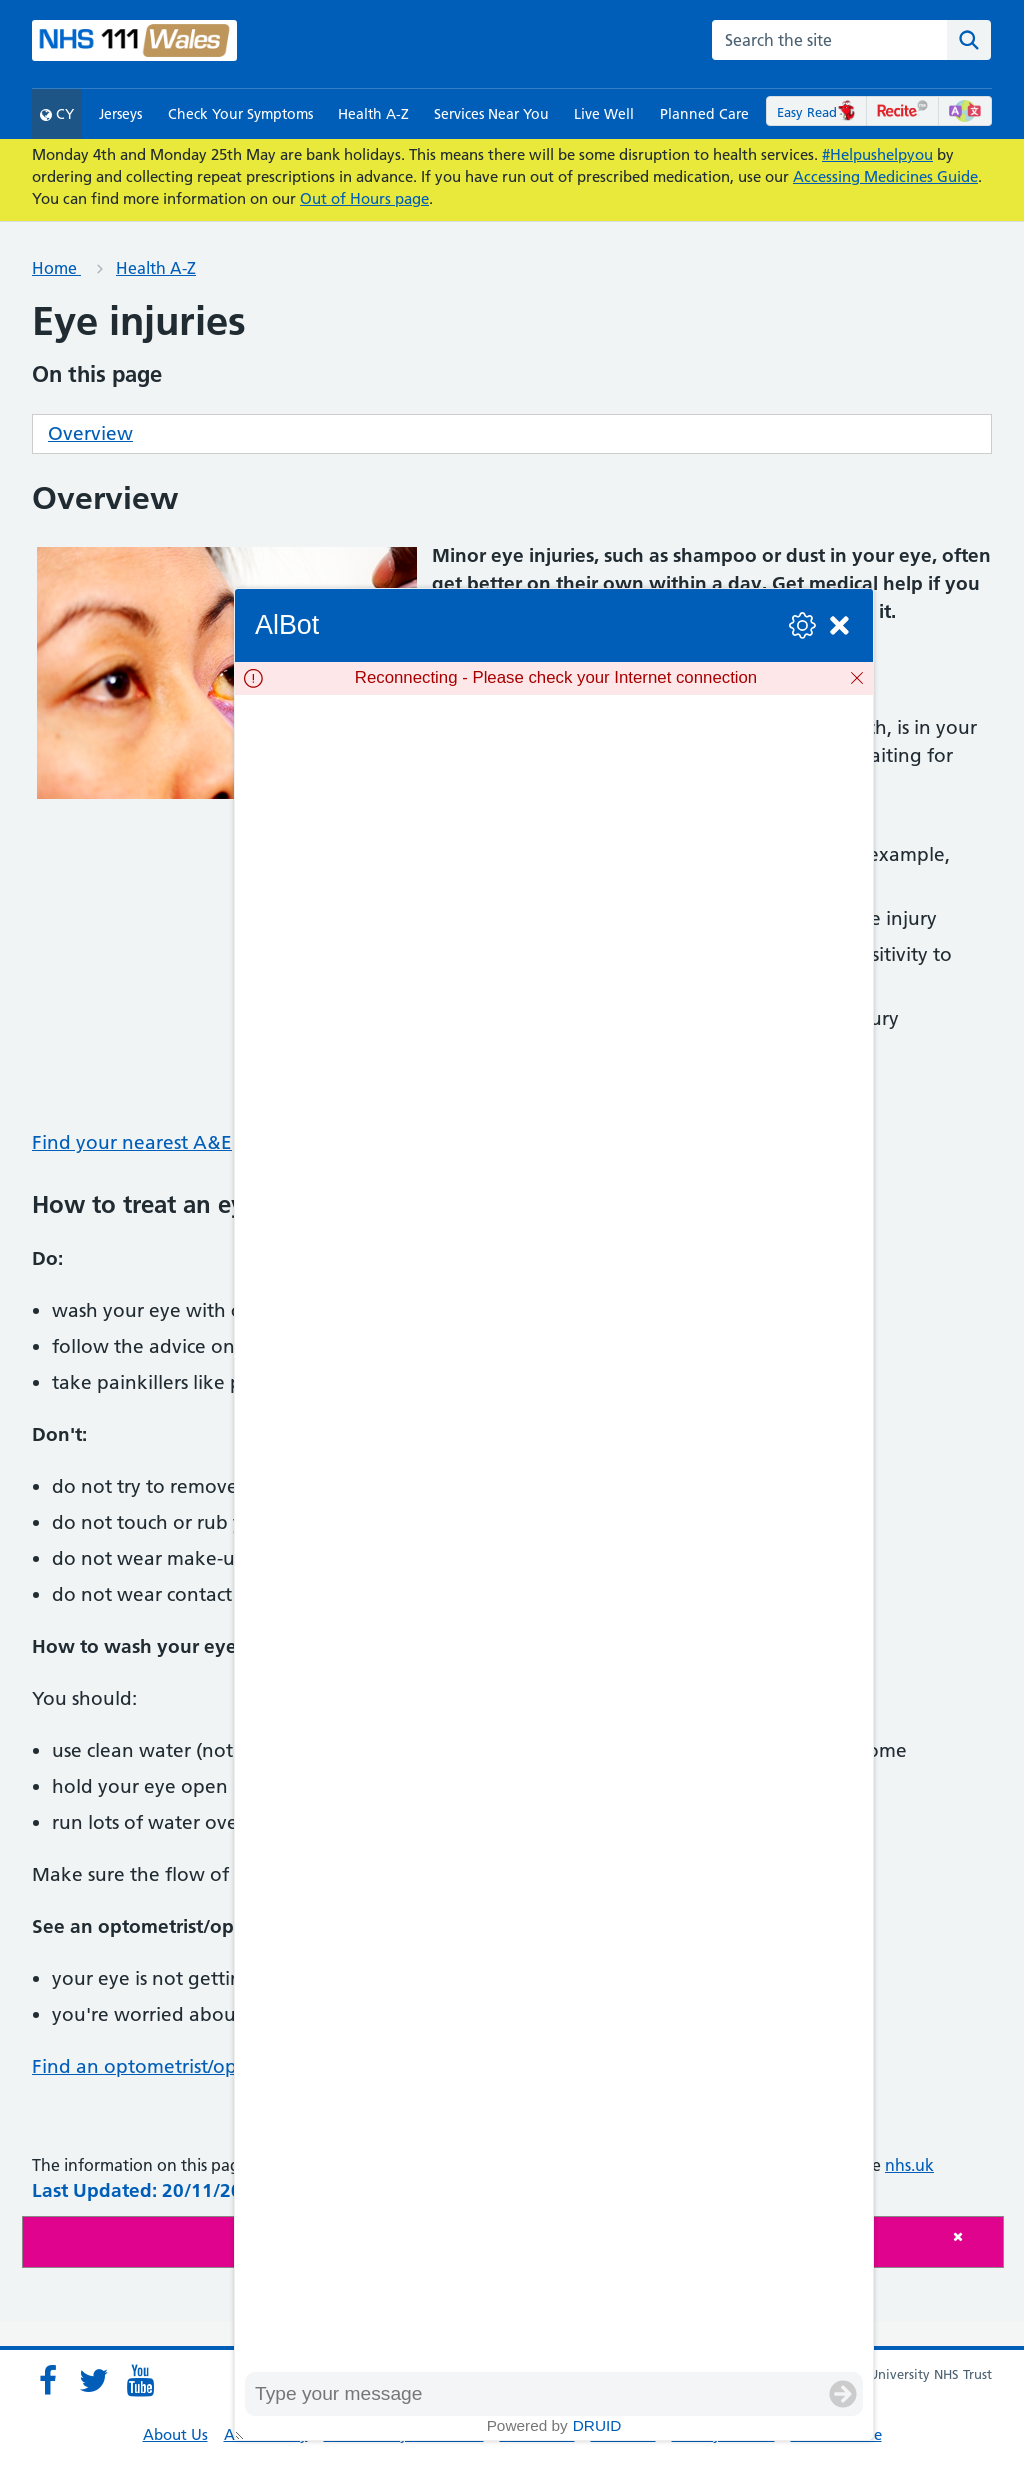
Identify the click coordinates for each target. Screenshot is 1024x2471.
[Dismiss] (857, 678)
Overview (90, 433)
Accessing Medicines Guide (885, 176)
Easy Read (816, 112)
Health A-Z (373, 114)
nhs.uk (909, 2165)
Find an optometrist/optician (158, 2066)
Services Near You (491, 114)
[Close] (973, 2236)
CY (57, 114)
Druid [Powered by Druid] (597, 2425)
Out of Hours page (364, 198)
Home (56, 268)
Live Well (604, 114)
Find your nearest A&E (132, 1142)
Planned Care (704, 114)
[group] (554, 1533)
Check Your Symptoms (240, 114)
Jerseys (120, 114)
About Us (175, 2434)
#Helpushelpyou (877, 154)
